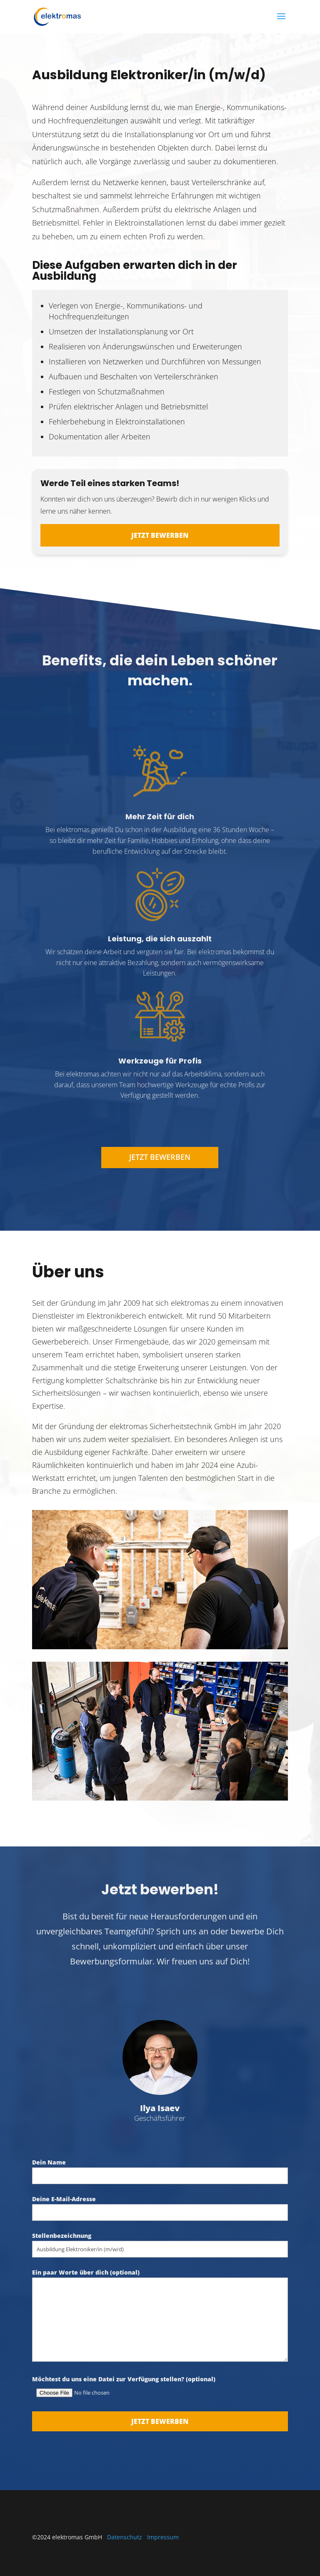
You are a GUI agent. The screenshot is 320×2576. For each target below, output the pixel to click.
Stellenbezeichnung (160, 2242)
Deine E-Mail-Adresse (160, 2205)
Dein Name (160, 2169)
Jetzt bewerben (159, 535)
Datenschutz (124, 2537)
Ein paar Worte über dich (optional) (160, 2315)
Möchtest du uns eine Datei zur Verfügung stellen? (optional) (160, 2385)
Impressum (163, 2537)
